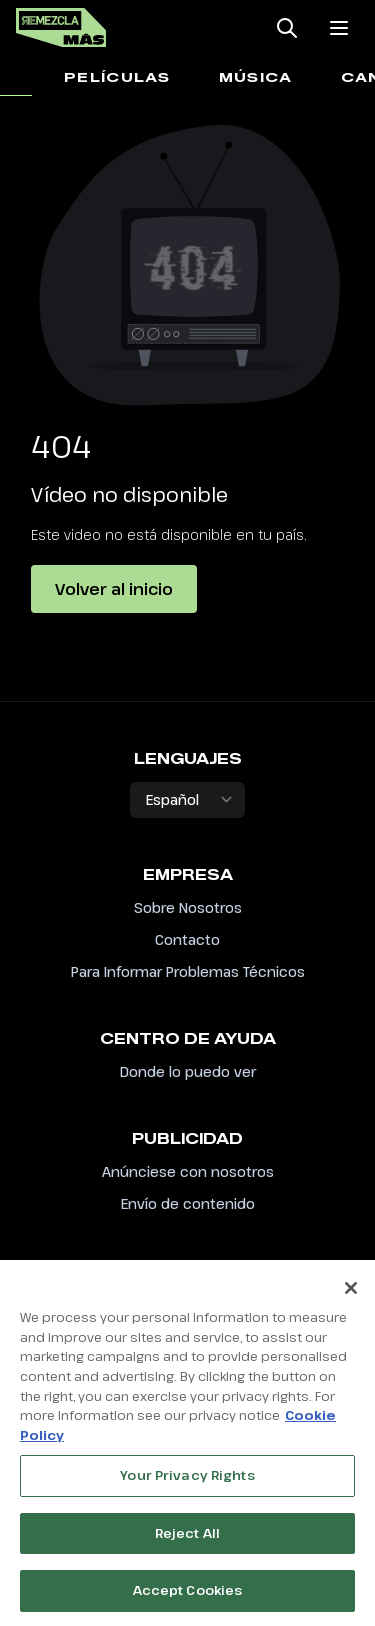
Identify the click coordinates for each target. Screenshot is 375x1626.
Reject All (187, 1538)
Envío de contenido (188, 1203)
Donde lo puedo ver (188, 1071)
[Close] (351, 1294)
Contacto (187, 939)
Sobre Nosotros (188, 907)
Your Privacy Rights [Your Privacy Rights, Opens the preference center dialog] (187, 1480)
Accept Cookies (188, 1596)
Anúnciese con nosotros (188, 1171)
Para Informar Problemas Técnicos (188, 971)
